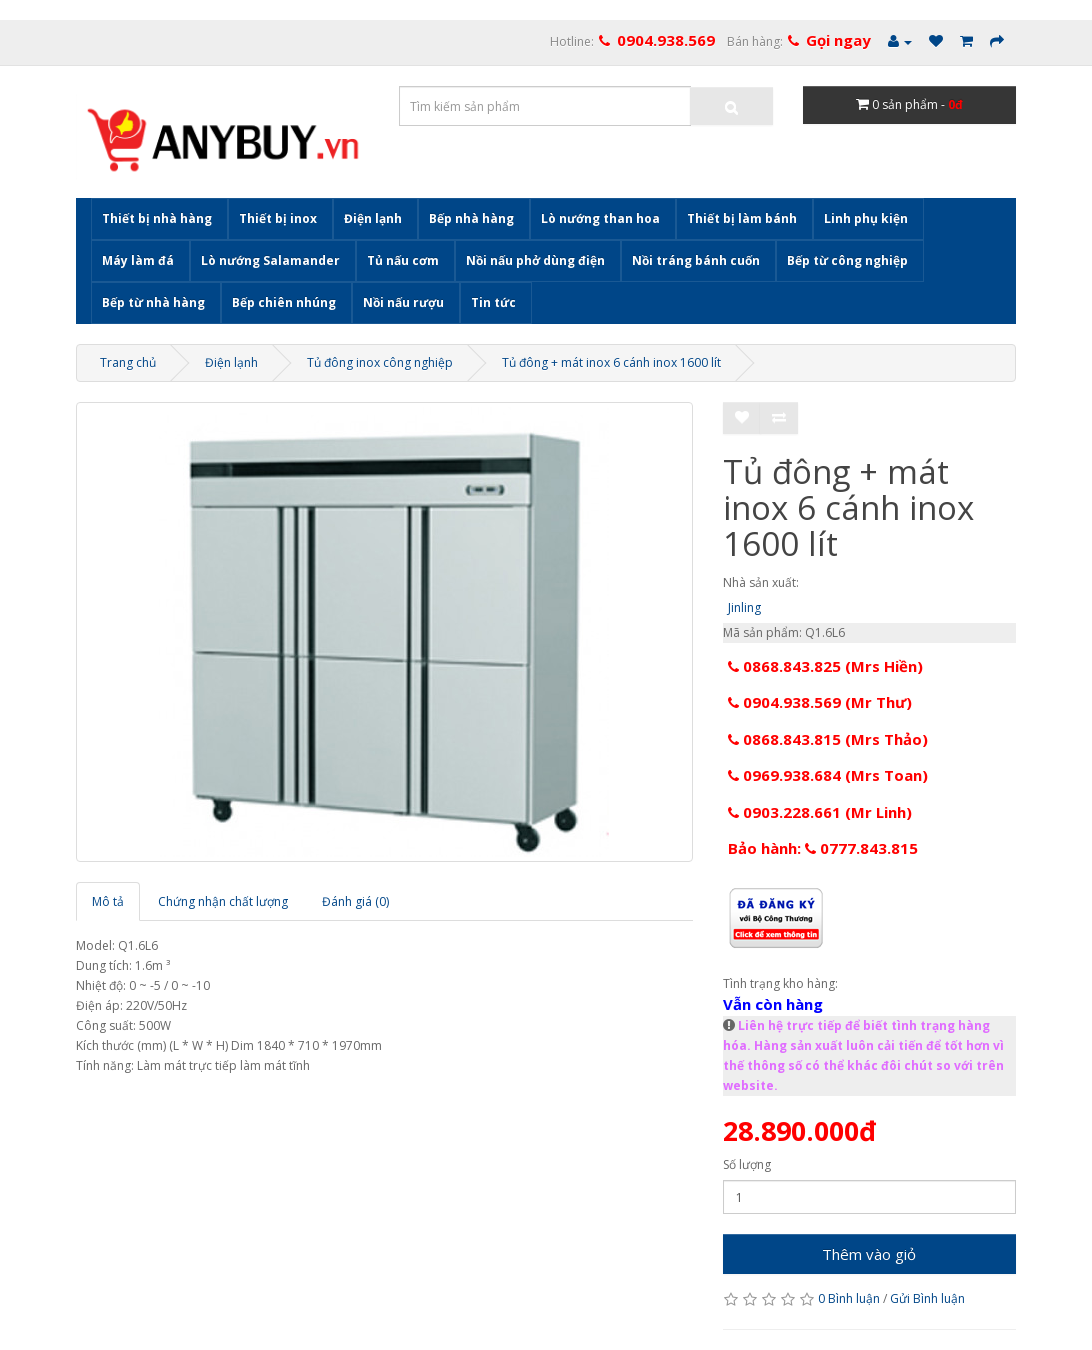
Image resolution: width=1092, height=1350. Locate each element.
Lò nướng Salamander (270, 260)
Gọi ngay (838, 40)
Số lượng (747, 1164)
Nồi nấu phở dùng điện (535, 260)
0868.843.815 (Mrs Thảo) (828, 739)
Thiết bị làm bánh (742, 218)
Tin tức (493, 302)
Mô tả (108, 901)
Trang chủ (128, 362)
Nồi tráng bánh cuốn (696, 260)
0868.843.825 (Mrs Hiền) (825, 666)
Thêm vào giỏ (869, 1254)
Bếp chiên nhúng (284, 302)
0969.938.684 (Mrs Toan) (828, 775)
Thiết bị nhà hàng (157, 218)
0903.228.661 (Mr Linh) (820, 812)
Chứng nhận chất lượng (223, 901)
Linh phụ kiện (866, 218)
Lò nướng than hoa (600, 218)
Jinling (744, 607)
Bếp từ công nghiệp (847, 260)
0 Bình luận (849, 1298)
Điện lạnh (373, 218)
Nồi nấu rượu (403, 302)
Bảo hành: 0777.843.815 (823, 848)
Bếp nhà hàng (471, 218)
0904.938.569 (666, 40)
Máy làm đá (138, 260)
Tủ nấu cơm (403, 260)
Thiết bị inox (278, 218)
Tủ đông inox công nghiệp (380, 362)
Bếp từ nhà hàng (153, 302)
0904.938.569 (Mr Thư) (820, 702)
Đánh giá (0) (355, 901)
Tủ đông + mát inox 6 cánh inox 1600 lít (611, 362)
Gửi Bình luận (927, 1298)
